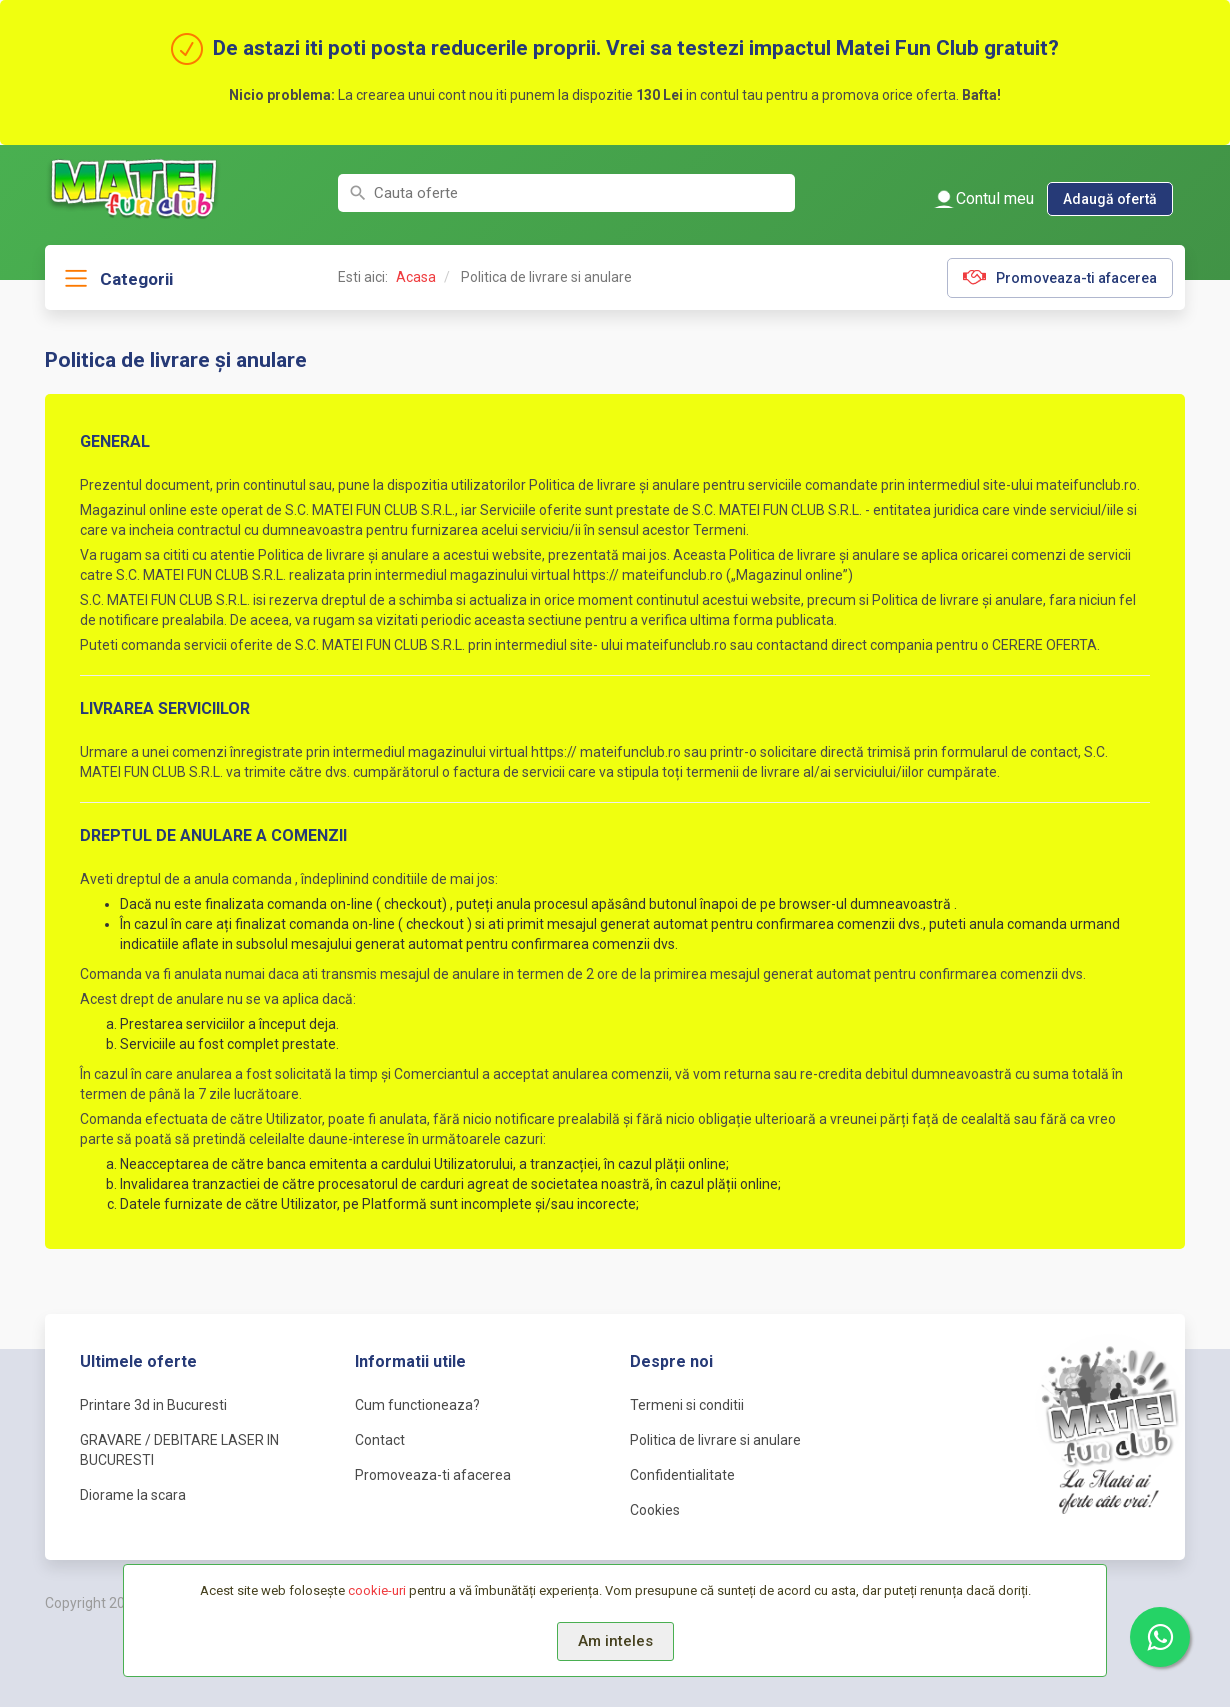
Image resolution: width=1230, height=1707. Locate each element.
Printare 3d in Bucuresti (153, 1405)
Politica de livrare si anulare (715, 1440)
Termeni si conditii (687, 1405)
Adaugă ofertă (1110, 199)
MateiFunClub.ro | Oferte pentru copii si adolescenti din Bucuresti (135, 187)
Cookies (655, 1510)
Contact (380, 1440)
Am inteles (615, 1641)
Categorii (136, 279)
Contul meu (995, 198)
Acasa (416, 277)
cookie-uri (377, 1590)
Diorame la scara (133, 1495)
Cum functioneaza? (417, 1405)
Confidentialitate (682, 1475)
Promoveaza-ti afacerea (1076, 278)
